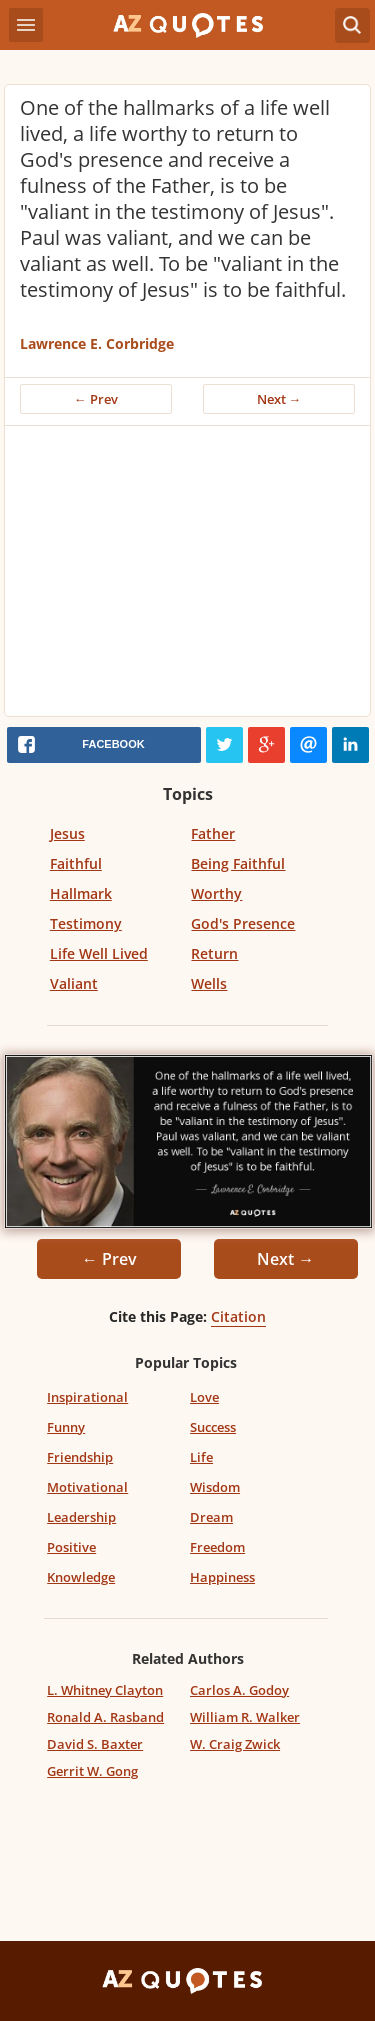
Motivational (87, 1487)
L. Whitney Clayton (105, 1690)
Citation (238, 1316)
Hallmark (81, 893)
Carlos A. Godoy (239, 1690)
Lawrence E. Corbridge (97, 343)
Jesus (67, 833)
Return (214, 953)
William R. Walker (245, 1717)
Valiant (74, 983)
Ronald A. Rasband (105, 1717)
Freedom (217, 1547)
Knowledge (81, 1577)
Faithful (76, 863)
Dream (211, 1517)
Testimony (86, 923)
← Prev (96, 399)
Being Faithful (238, 863)
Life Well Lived (99, 953)
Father (213, 833)
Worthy (216, 893)
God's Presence (243, 923)
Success (213, 1427)
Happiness (222, 1577)
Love (204, 1397)
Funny (66, 1427)
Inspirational (87, 1397)
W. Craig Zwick (235, 1744)
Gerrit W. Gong (92, 1771)
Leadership (81, 1517)
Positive (71, 1547)
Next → (279, 399)
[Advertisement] (187, 576)
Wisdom (215, 1487)
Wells (209, 983)
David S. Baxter (95, 1744)
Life (201, 1457)
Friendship (80, 1457)
